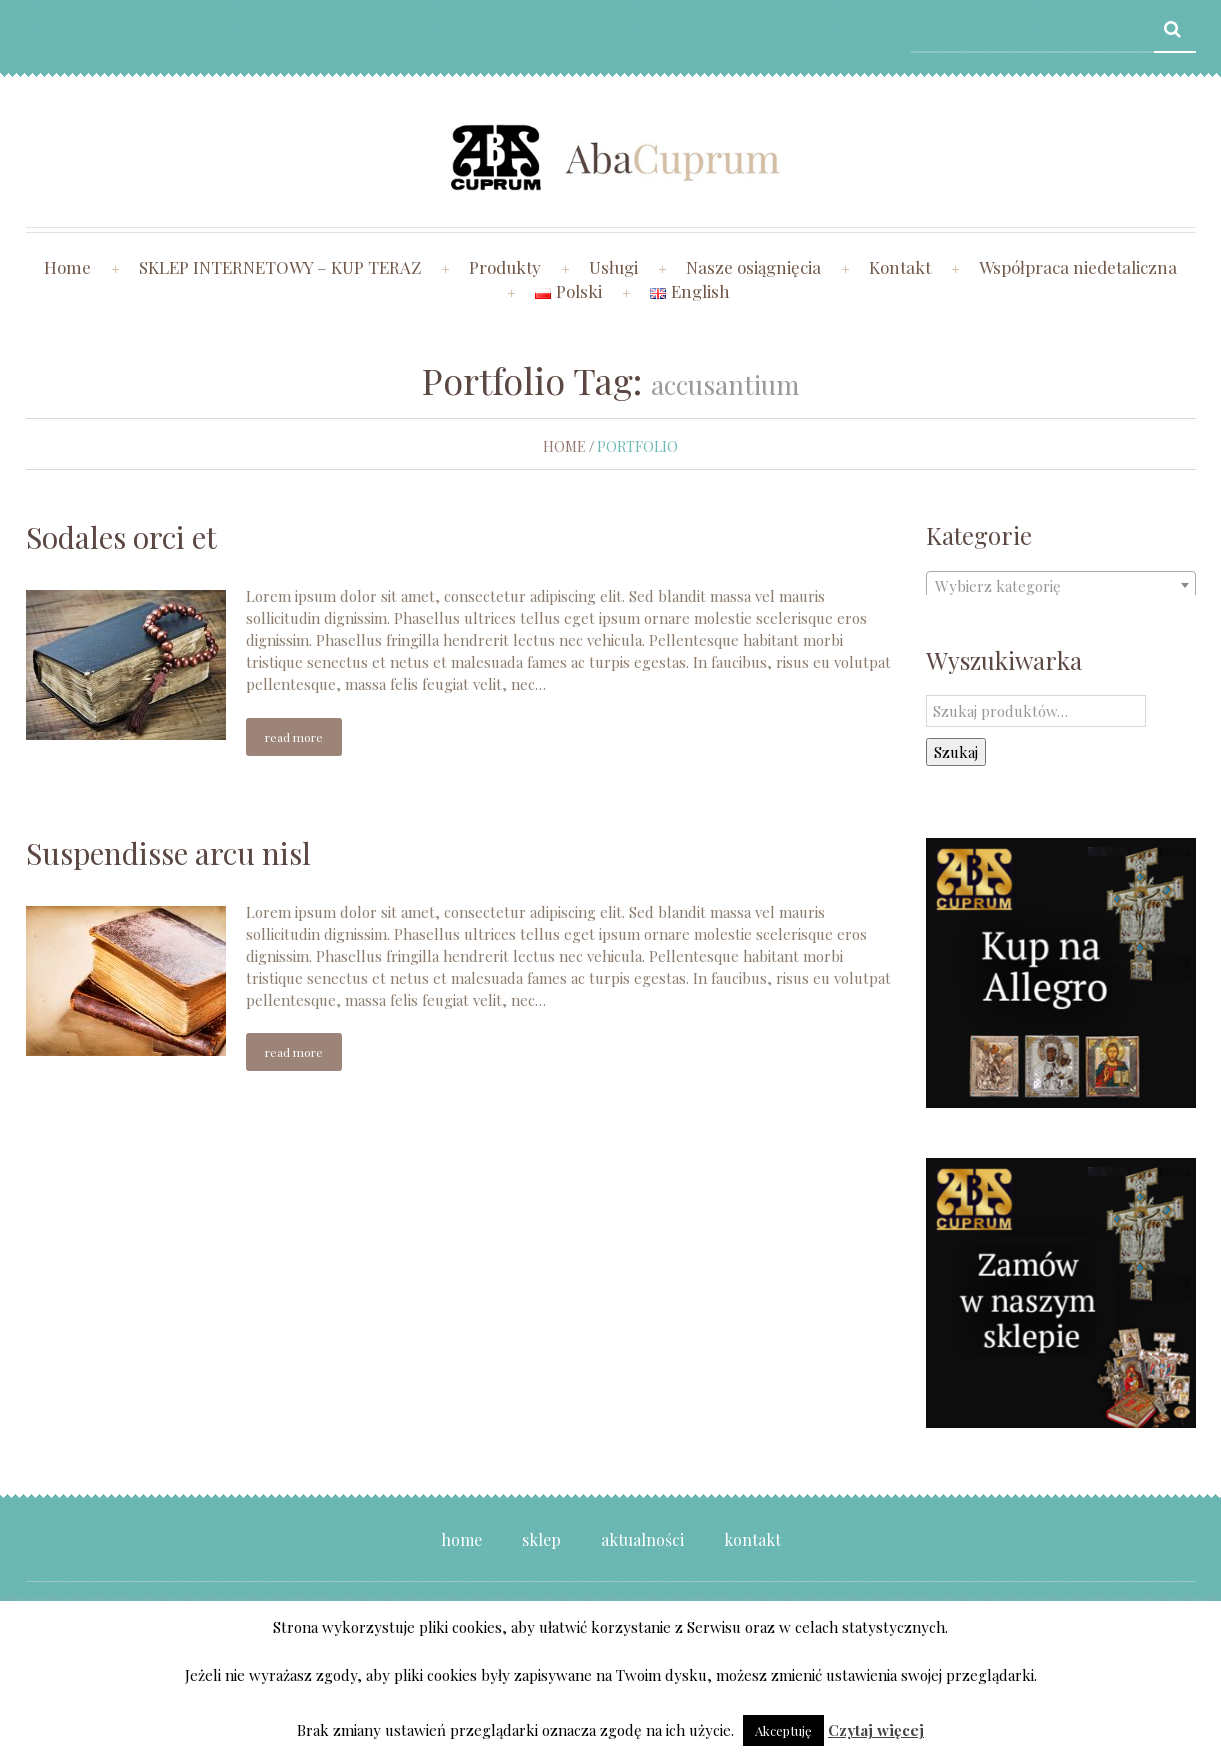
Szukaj (956, 752)
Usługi (613, 267)
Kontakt (900, 267)
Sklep (541, 1539)
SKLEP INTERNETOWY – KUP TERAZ (280, 267)
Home (67, 267)
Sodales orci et (121, 537)
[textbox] (1061, 586)
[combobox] (1061, 585)
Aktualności (642, 1539)
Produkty (505, 267)
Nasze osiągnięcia (753, 267)
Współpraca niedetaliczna (1078, 267)
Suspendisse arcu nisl (168, 853)
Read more (294, 737)
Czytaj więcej (876, 1730)
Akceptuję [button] (783, 1730)
